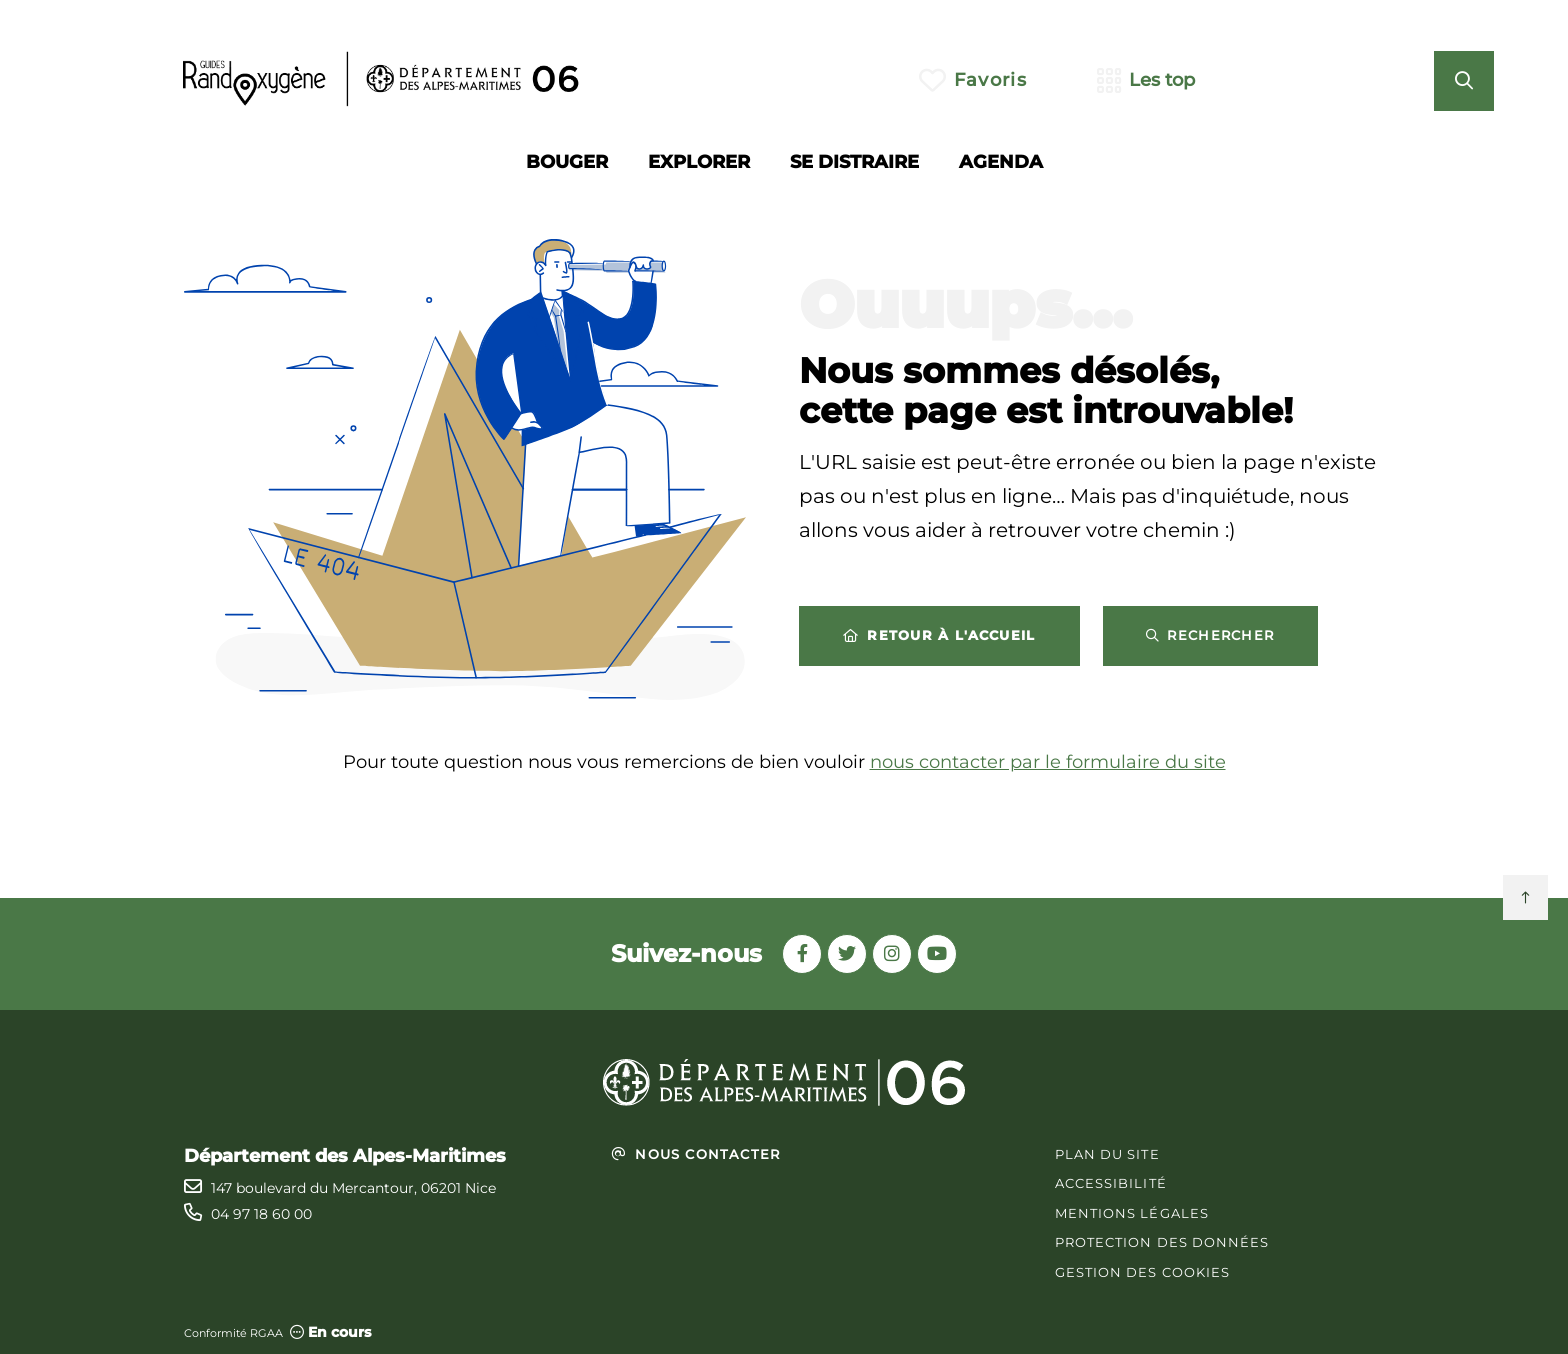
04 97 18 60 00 (261, 1214)
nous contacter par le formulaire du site (1048, 762)
